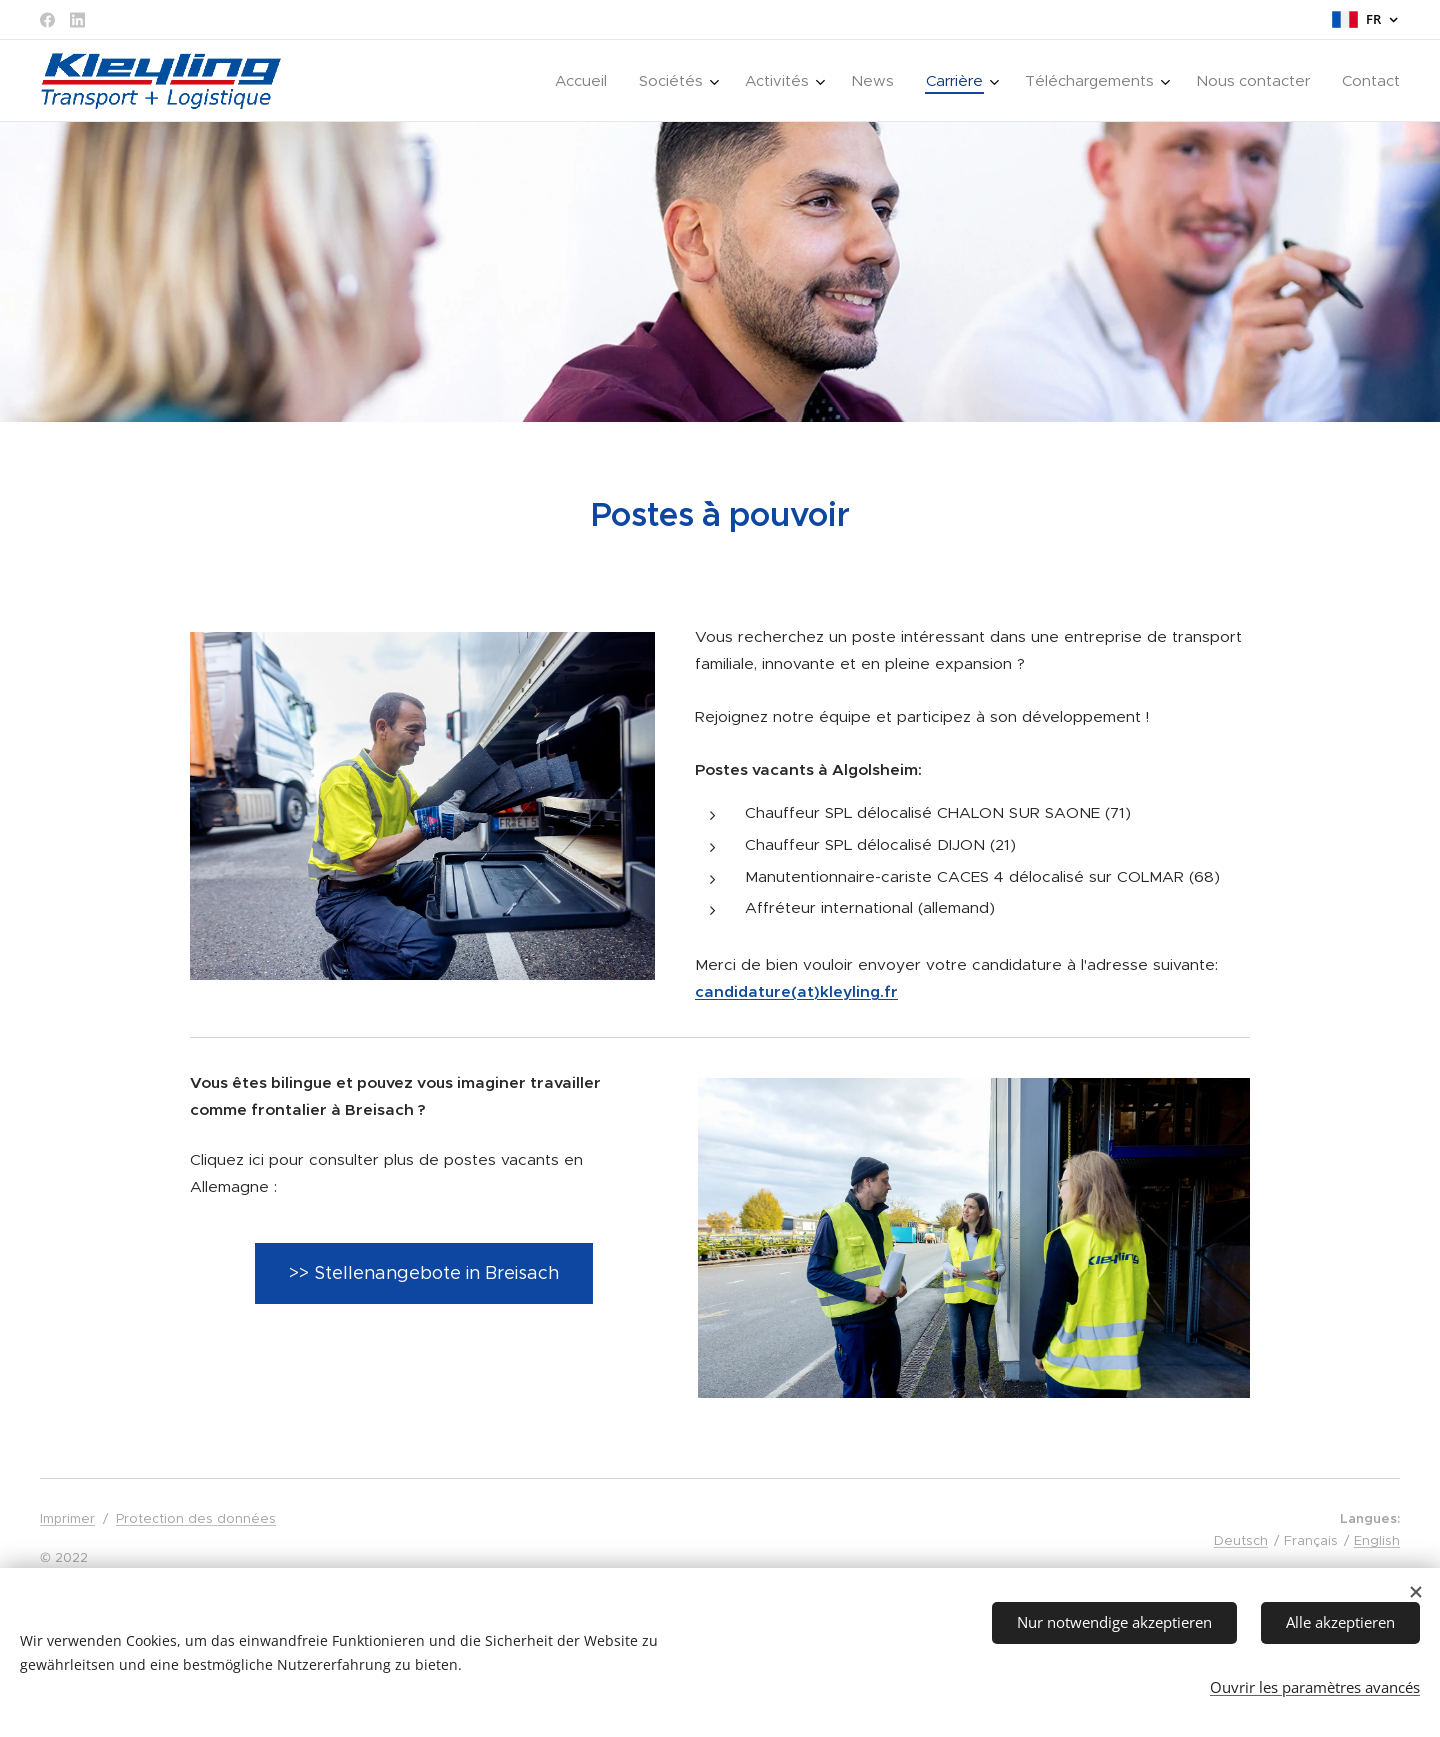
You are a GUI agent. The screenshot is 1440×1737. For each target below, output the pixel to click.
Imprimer (67, 1518)
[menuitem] (586, 81)
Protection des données (196, 1518)
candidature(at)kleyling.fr (796, 990)
